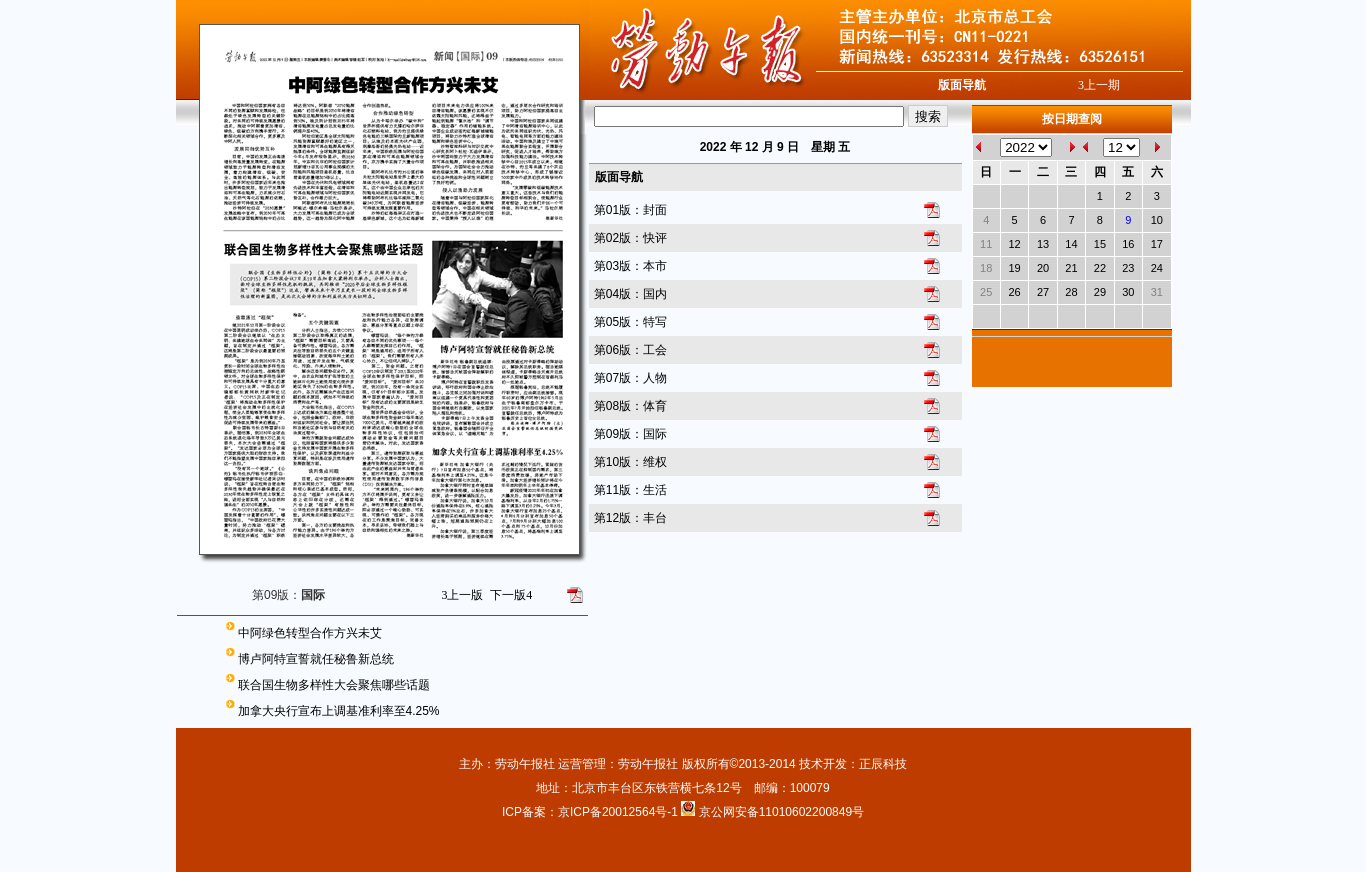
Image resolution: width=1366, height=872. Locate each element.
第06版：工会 (630, 350)
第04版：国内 (630, 294)
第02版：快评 (630, 238)
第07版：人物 (630, 378)
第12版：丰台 (630, 518)
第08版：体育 (630, 406)
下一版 (511, 595)
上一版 (462, 595)
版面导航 (962, 85)
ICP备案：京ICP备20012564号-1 (591, 812)
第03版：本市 (630, 266)
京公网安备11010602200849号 (781, 812)
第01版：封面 (630, 210)
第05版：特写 (630, 322)
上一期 (1099, 85)
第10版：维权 (630, 462)
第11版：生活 (630, 490)
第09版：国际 (630, 434)
